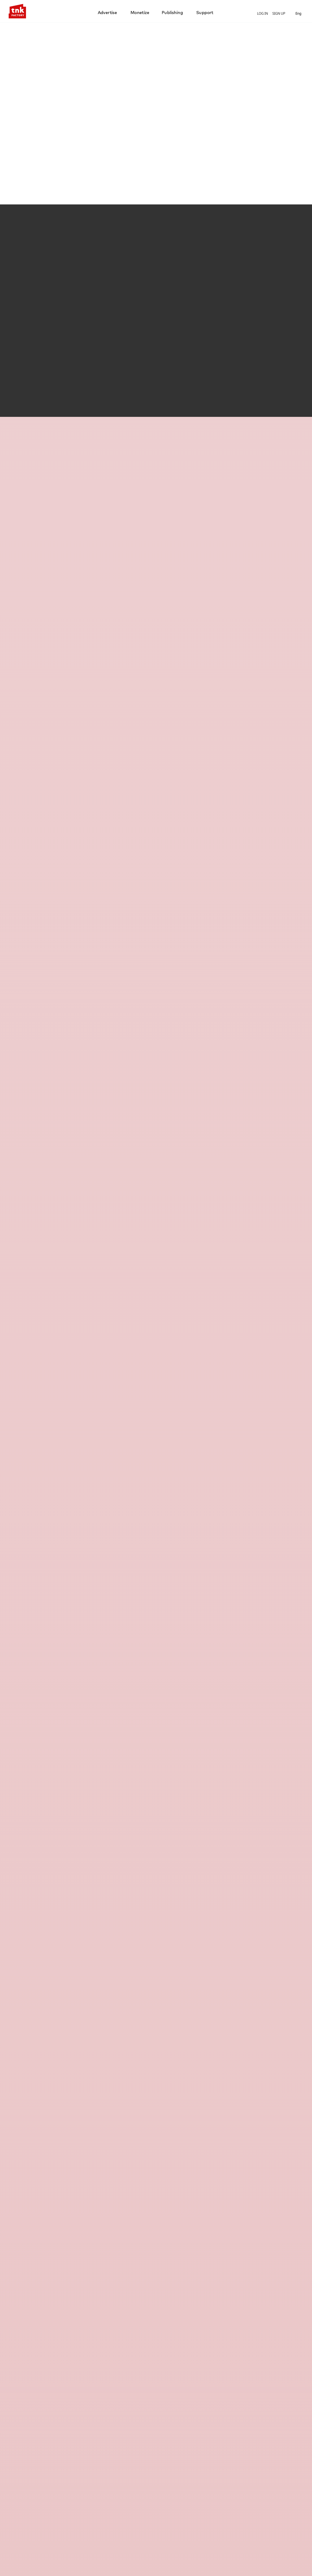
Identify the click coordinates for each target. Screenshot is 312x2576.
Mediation (51, 2511)
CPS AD (15, 2517)
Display (49, 2504)
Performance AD (22, 2511)
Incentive (50, 2498)
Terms (48, 2543)
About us (120, 2498)
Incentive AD (18, 2498)
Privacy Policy (21, 2543)
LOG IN (262, 13)
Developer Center (156, 131)
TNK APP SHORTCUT (271, 2495)
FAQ (116, 2504)
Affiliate (49, 2517)
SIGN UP (278, 13)
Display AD (17, 2504)
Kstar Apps (87, 2498)
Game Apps (87, 2504)
